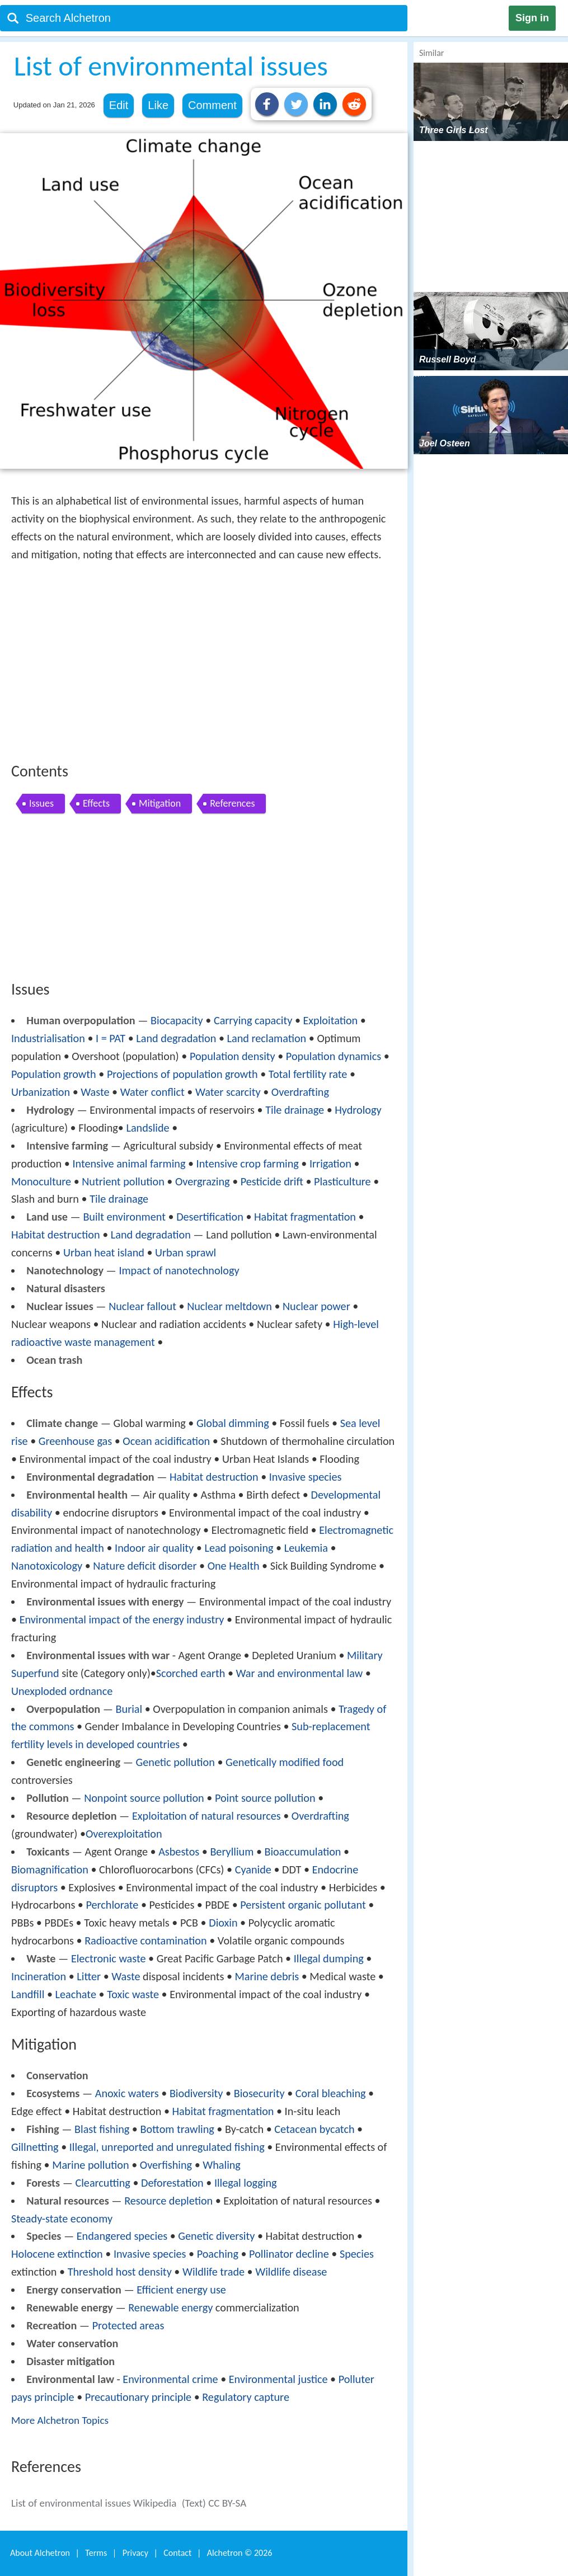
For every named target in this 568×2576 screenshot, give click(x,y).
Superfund (35, 1673)
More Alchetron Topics (60, 2420)
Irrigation (330, 1163)
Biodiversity (196, 2093)
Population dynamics (333, 1056)
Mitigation (160, 803)
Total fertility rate (308, 1074)
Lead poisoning (238, 1548)
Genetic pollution (175, 1762)
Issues (41, 803)
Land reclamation (267, 1038)
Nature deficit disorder (144, 1565)
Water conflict (152, 1092)
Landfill (27, 1994)
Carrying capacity (253, 1020)
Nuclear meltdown (229, 1306)
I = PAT (110, 1038)
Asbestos (178, 1851)
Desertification (209, 1216)
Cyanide (253, 1869)
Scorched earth (191, 1673)
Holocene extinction (57, 2254)
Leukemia (306, 1548)
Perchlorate (112, 1904)
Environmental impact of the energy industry (122, 1619)
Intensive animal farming (128, 1163)
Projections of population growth (182, 1074)
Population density (232, 1056)
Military (365, 1655)
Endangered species (122, 2236)
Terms (96, 2552)
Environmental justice (278, 2379)
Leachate (75, 1994)
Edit (118, 105)
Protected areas (128, 2325)
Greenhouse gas (75, 1441)
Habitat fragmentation (305, 1216)
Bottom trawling (177, 2129)
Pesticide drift (272, 1181)
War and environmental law (299, 1673)
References (232, 803)
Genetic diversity (216, 2236)
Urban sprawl (185, 1252)
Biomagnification (49, 1869)
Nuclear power (316, 1306)
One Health (234, 1565)
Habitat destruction (55, 1234)
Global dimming (232, 1423)
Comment (212, 105)
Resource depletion (168, 2200)
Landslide (147, 1127)
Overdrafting (300, 1092)
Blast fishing (101, 2129)
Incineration (38, 1976)
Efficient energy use (181, 2289)
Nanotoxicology (46, 1565)
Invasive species (305, 1477)
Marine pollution (90, 2165)
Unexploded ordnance (61, 1691)
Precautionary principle (138, 2397)
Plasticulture (342, 1181)
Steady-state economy (61, 2218)
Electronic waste (108, 1958)
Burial (129, 1709)
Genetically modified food (285, 1762)
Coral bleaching (330, 2093)
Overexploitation (124, 1833)
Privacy (135, 2552)
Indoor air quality (154, 1548)
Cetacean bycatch (314, 2129)
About (40, 2552)
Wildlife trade (213, 2271)
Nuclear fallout (142, 1306)
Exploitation (330, 1020)
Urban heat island (103, 1252)
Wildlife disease (291, 2271)
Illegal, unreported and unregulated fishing (167, 2147)
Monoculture (41, 1181)
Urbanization (40, 1092)
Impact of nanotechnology (179, 1270)
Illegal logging (245, 2182)
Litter (89, 1976)
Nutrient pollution (123, 1181)
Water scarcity (228, 1092)
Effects (96, 803)
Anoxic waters (127, 2093)
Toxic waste (133, 1994)
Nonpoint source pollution (144, 1798)
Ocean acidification (166, 1441)
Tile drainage (294, 1110)
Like (158, 105)
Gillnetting (35, 2147)
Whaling (222, 2165)
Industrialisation (48, 1038)
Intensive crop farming (247, 1163)
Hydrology (358, 1110)
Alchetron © (240, 2552)
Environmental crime (170, 2379)
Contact (177, 2552)
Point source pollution (265, 1798)
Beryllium (232, 1851)
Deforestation (172, 2182)
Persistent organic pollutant (302, 1904)
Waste (95, 1092)
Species (357, 2254)
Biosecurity (259, 2093)
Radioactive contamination (145, 1940)
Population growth (53, 1074)
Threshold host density (120, 2271)
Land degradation (176, 1038)
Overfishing (166, 2165)
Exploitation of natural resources (206, 1815)
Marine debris (267, 1976)
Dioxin (223, 1922)
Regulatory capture (245, 2397)
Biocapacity (177, 1020)
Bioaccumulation (303, 1851)
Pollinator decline (289, 2254)
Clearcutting (102, 2182)
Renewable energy (170, 2307)
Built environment (124, 1216)
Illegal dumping (329, 1958)
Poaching (217, 2254)
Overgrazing (202, 1181)
